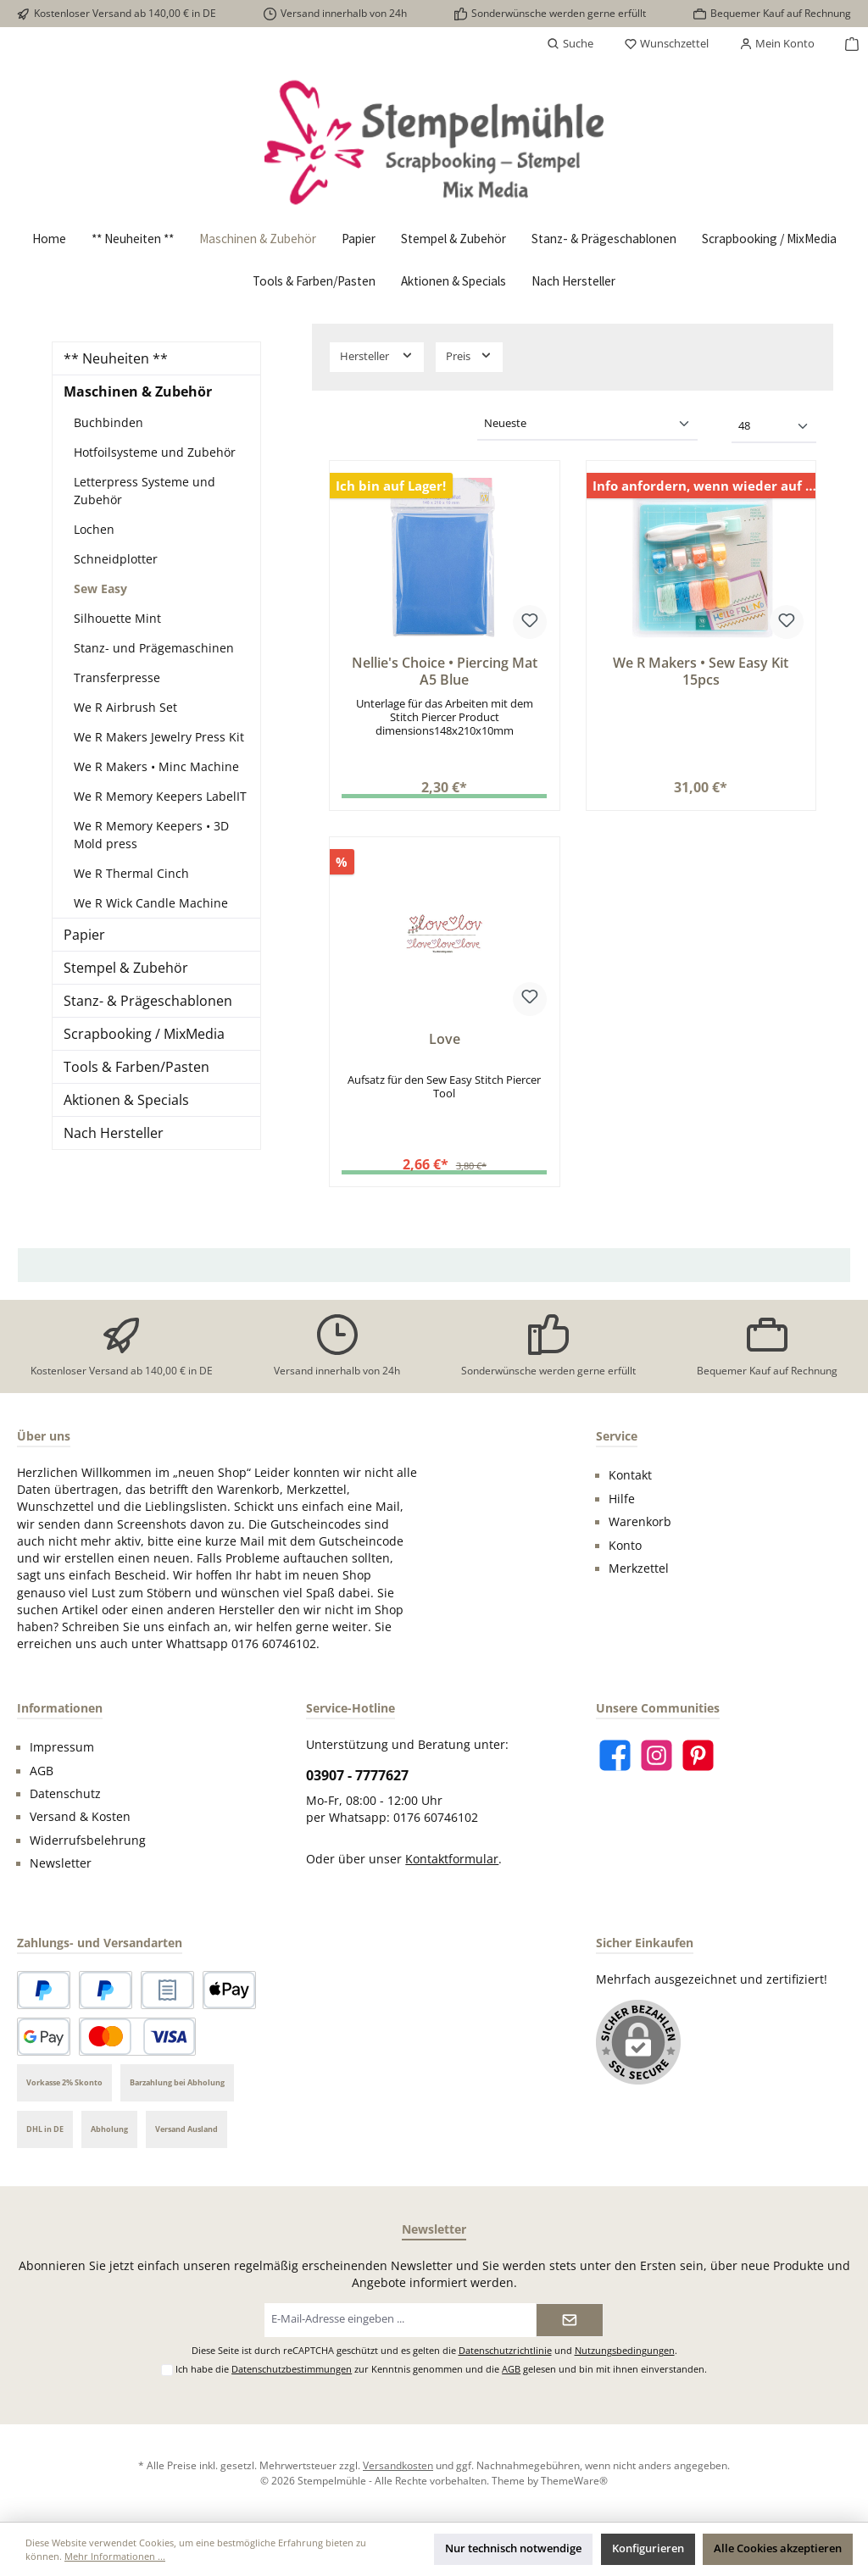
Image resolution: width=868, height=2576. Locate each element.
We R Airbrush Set (125, 707)
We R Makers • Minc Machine (156, 766)
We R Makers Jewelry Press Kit (159, 737)
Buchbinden (108, 422)
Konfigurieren (648, 2548)
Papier (84, 934)
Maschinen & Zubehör (138, 391)
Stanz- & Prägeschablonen (148, 1000)
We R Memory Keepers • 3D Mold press (151, 835)
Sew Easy (100, 588)
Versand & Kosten (80, 1816)
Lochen (94, 529)
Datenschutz (65, 1794)
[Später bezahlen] (105, 1990)
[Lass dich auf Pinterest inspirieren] (698, 1755)
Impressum (62, 1747)
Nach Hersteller (114, 1133)
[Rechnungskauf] (167, 1990)
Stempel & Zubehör (126, 967)
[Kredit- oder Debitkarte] (137, 2037)
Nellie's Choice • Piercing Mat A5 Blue (444, 672)
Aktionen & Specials (126, 1100)
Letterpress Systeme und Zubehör (144, 491)
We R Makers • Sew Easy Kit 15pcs (700, 672)
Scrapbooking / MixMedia (144, 1033)
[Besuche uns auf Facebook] (615, 1755)
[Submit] (570, 2320)
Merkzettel (639, 1568)
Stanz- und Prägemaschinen (154, 648)
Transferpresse (117, 677)
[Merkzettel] (666, 44)
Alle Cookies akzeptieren (778, 2548)
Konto (625, 1545)
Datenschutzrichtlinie (505, 2350)
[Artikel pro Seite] (774, 427)
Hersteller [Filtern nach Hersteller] (377, 355)
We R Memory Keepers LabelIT (160, 796)
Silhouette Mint (117, 618)
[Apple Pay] (229, 1990)
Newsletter (61, 1863)
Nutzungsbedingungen (625, 2350)
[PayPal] (43, 1990)
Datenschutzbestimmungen (291, 2368)
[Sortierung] (587, 425)
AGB (41, 1771)
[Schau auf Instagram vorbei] (656, 1755)
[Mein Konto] (777, 44)
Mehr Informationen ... (114, 2556)
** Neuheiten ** (116, 358)
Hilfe (622, 1499)
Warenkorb (640, 1522)
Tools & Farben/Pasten (136, 1067)
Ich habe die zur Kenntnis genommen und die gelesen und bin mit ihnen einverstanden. (441, 2368)
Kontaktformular (451, 1859)
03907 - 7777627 (357, 1775)
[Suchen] (570, 44)
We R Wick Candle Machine (151, 903)
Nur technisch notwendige (513, 2548)
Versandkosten (398, 2465)
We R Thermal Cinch (131, 873)
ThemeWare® (574, 2480)
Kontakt (630, 1475)
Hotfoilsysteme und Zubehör (155, 452)
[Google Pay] (43, 2037)
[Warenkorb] (847, 44)
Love (444, 1039)
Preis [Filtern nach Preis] (469, 355)
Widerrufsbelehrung (88, 1840)
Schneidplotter (116, 559)
